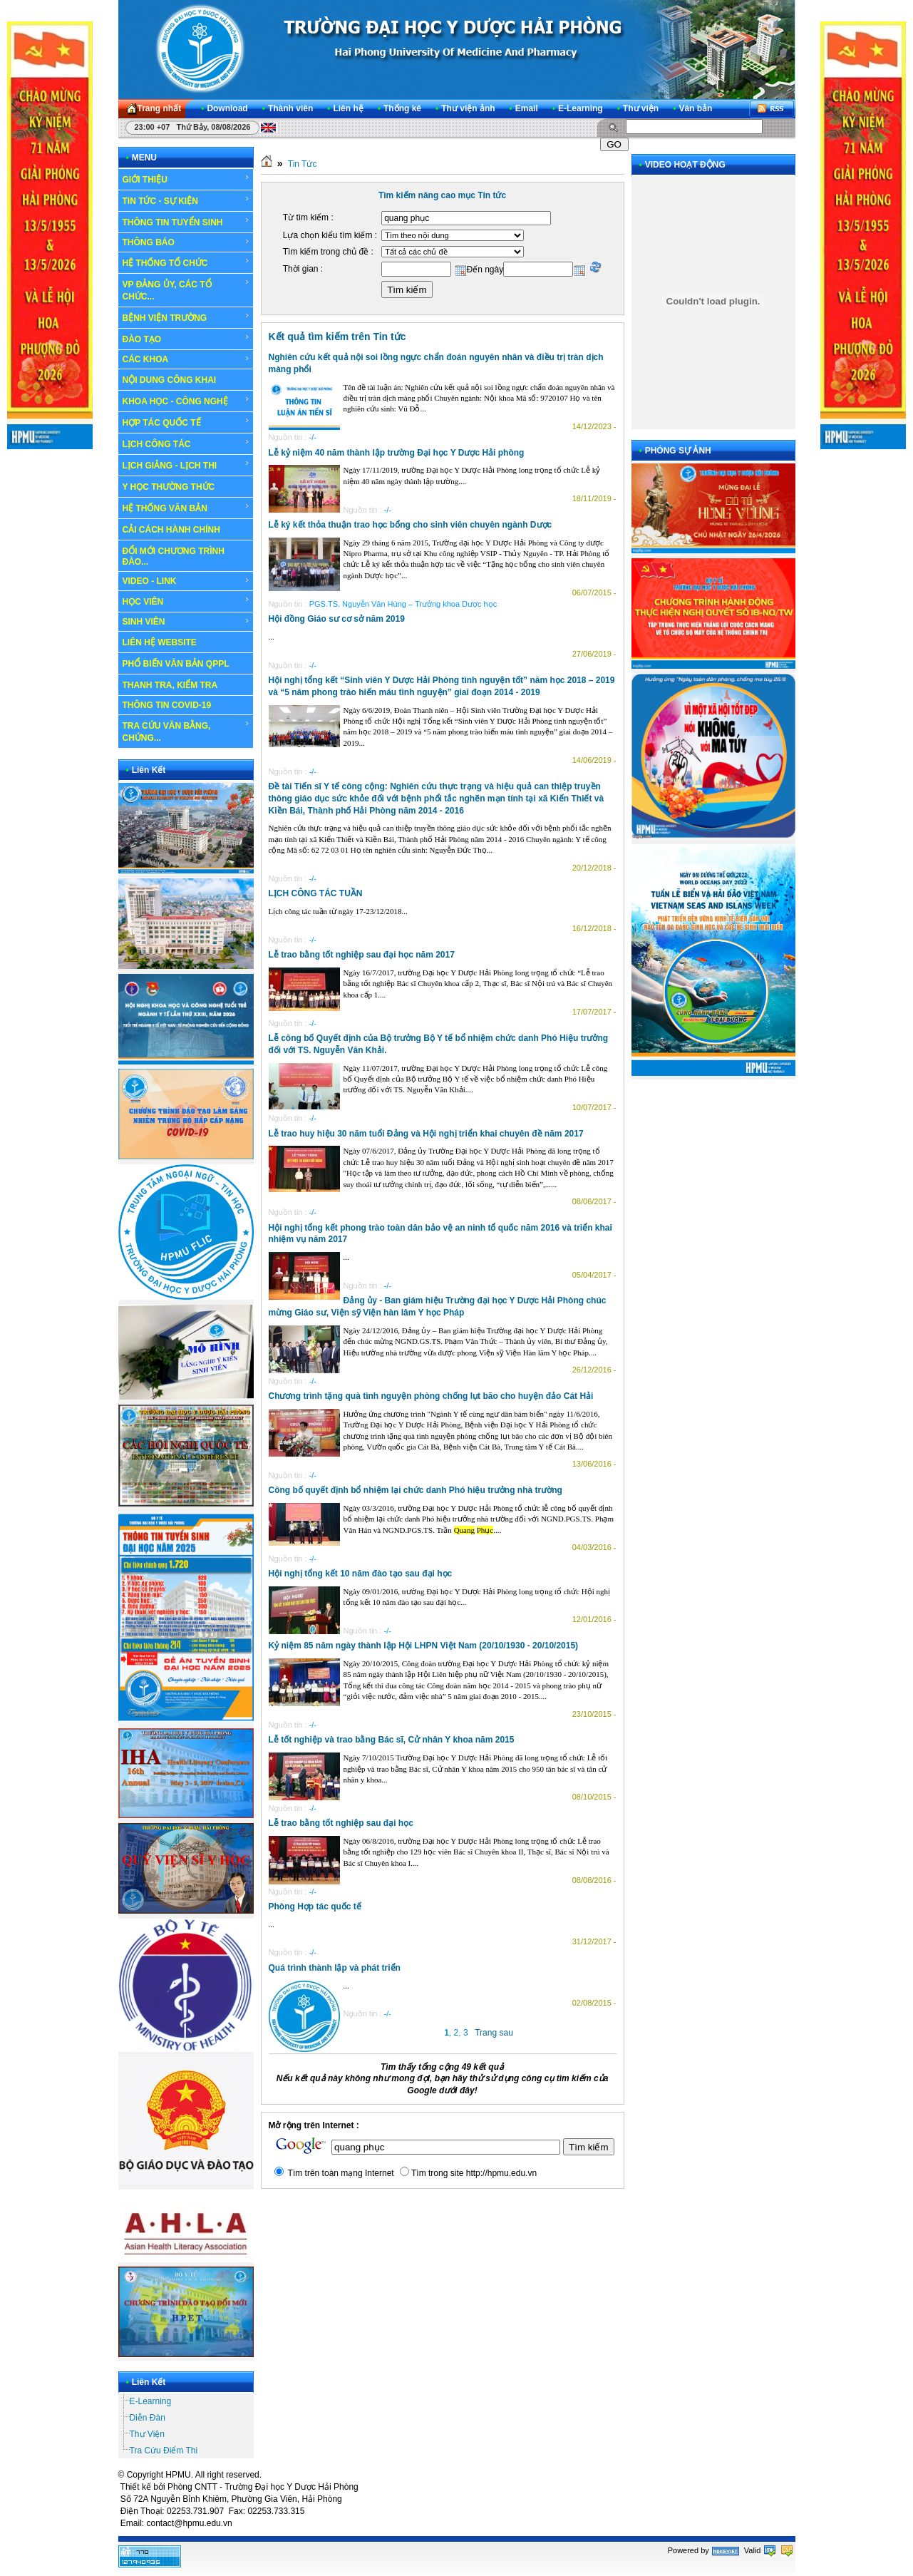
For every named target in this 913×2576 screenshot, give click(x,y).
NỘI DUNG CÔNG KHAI (170, 380)
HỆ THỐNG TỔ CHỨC (186, 262)
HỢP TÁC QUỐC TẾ (186, 422)
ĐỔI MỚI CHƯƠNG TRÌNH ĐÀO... (174, 556)
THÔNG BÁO (186, 242)
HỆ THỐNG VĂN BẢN (186, 507)
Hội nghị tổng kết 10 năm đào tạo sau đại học (361, 1574)
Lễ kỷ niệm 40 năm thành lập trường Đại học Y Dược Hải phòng (397, 453)
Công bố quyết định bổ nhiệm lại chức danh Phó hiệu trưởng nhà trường (415, 1490)
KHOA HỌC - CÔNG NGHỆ (186, 400)
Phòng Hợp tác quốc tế (315, 1907)
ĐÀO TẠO (186, 338)
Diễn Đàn (147, 2418)
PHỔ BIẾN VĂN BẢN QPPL (176, 664)
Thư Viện (147, 2434)
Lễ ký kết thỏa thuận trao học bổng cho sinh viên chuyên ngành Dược (410, 525)
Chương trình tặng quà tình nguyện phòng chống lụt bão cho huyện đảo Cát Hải (431, 1396)
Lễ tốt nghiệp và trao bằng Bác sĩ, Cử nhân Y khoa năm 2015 (392, 1740)
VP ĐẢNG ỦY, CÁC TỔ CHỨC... (186, 290)
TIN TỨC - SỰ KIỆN (186, 200)
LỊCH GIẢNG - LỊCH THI (186, 465)
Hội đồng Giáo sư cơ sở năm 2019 (337, 619)
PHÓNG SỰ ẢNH (678, 451)
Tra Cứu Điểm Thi (164, 2451)
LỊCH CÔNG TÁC (186, 443)
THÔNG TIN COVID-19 (167, 705)
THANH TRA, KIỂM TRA (170, 685)
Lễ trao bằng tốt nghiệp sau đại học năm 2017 (362, 955)
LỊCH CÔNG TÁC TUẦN (316, 893)
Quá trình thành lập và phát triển (335, 1968)
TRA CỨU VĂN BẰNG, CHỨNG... (186, 731)
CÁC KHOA (186, 359)
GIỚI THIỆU (186, 179)
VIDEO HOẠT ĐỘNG (685, 165)
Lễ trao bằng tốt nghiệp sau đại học (341, 1823)
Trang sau (494, 2033)
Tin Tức (302, 164)
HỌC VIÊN (186, 601)
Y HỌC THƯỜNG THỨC (169, 487)
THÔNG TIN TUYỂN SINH (186, 221)
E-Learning (151, 2401)
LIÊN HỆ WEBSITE (160, 642)
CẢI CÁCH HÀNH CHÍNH (171, 530)
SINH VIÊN (186, 622)
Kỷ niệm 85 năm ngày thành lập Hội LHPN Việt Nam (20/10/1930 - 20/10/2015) (424, 1646)
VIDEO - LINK (186, 581)
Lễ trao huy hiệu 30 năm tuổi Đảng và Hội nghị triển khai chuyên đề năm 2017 (426, 1134)
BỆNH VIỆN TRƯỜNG (186, 317)
